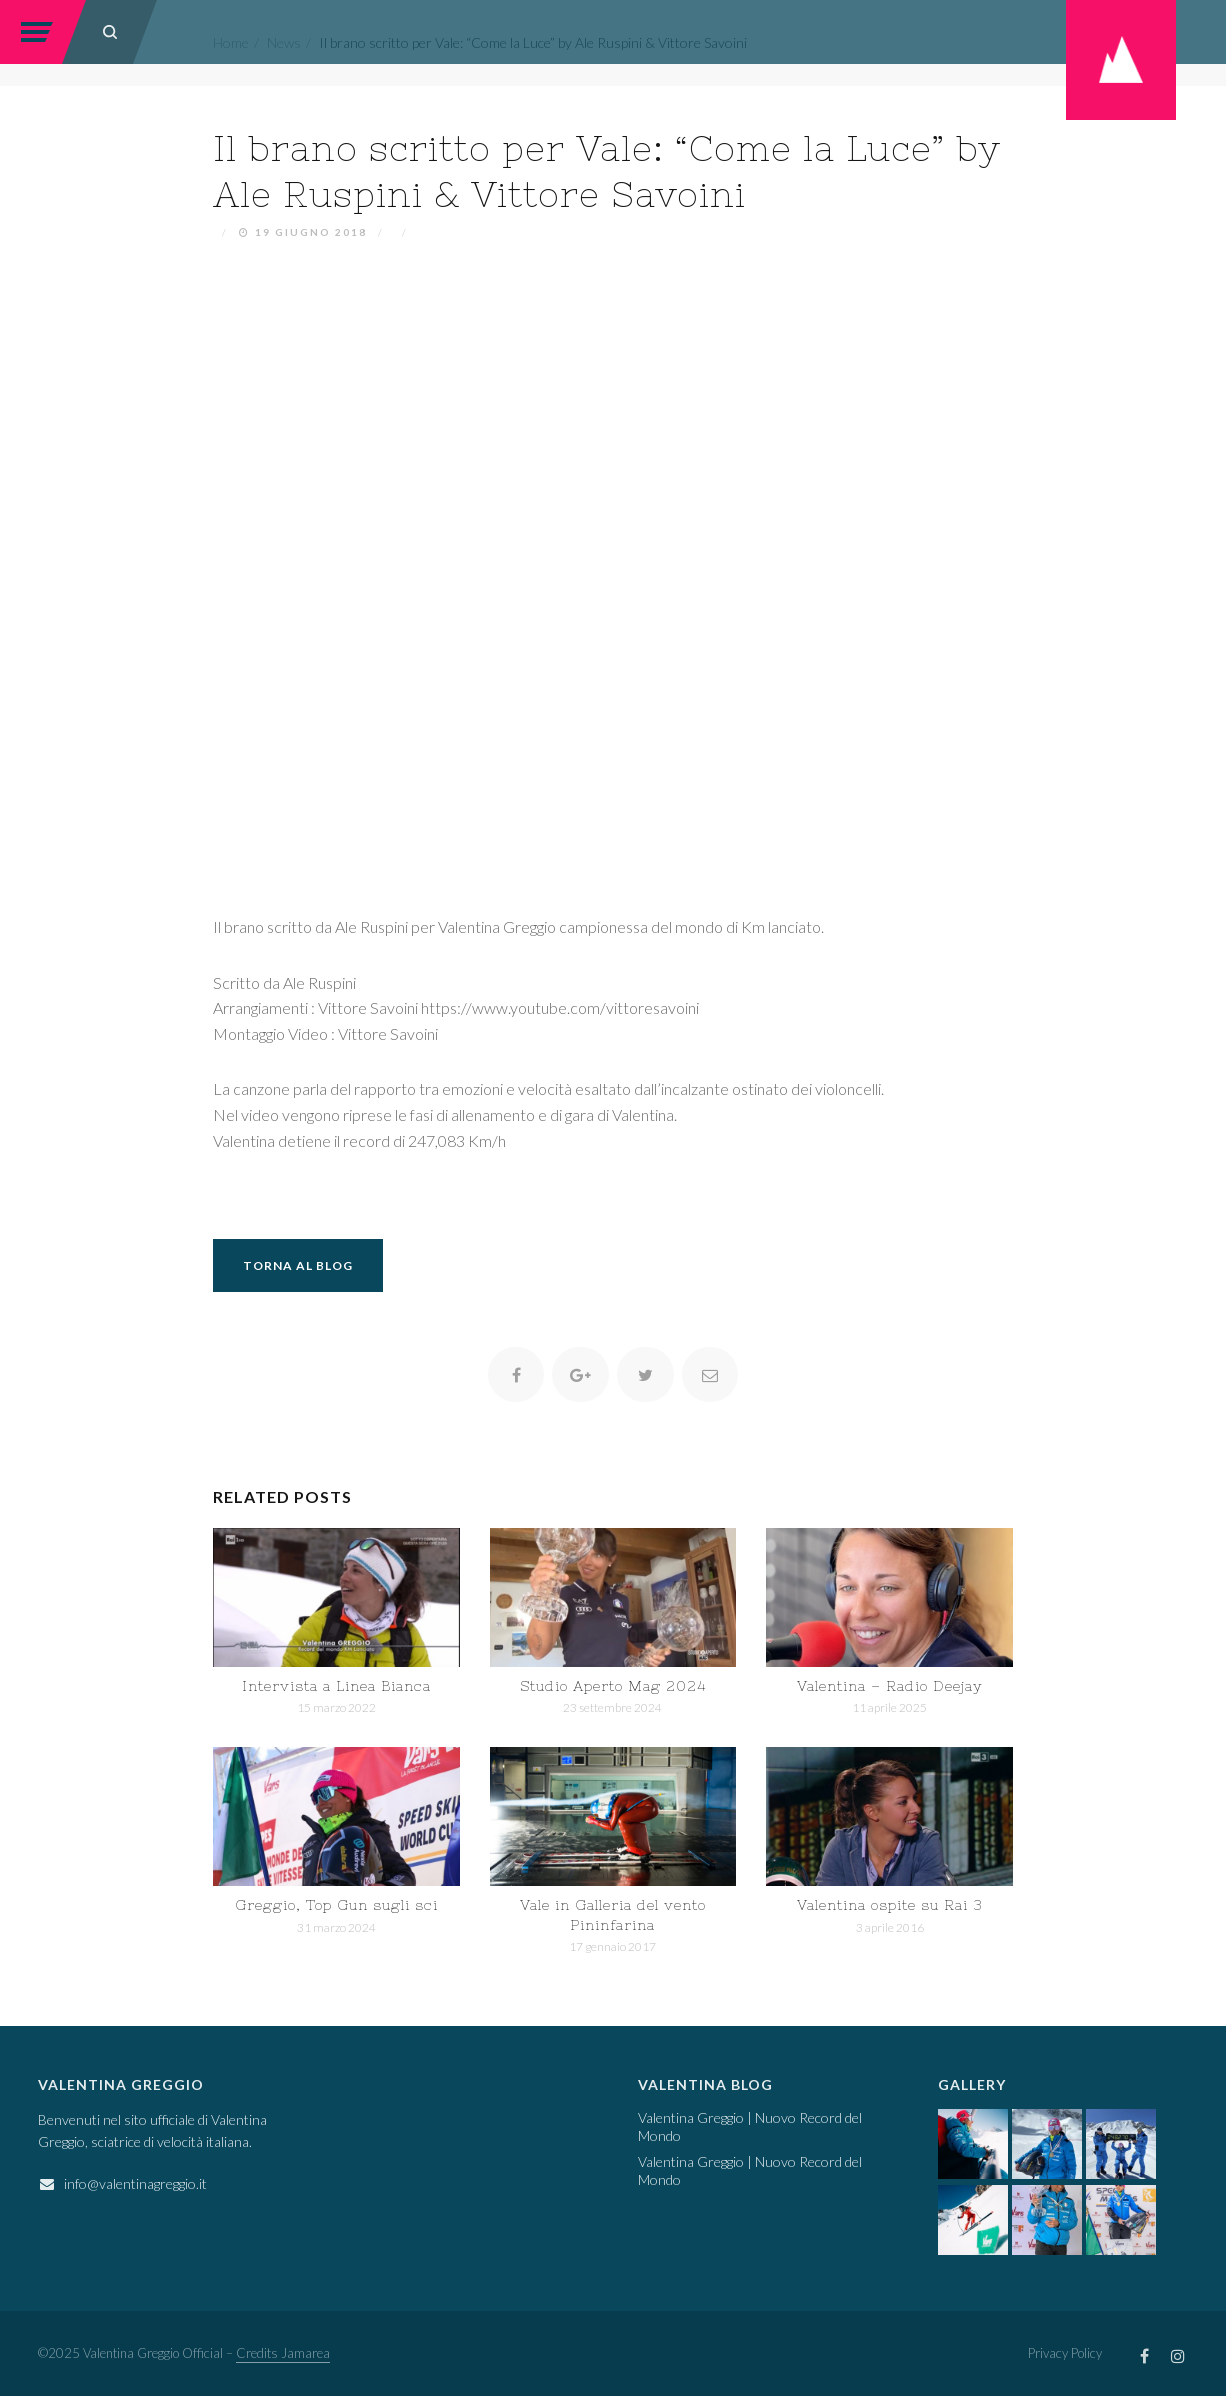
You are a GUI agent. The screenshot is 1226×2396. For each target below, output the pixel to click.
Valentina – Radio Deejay (890, 1686)
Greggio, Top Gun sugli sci (336, 1905)
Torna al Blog (298, 1265)
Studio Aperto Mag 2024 (613, 1686)
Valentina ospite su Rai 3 (890, 1905)
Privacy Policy (1065, 2353)
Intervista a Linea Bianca (336, 1686)
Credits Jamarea (283, 2353)
